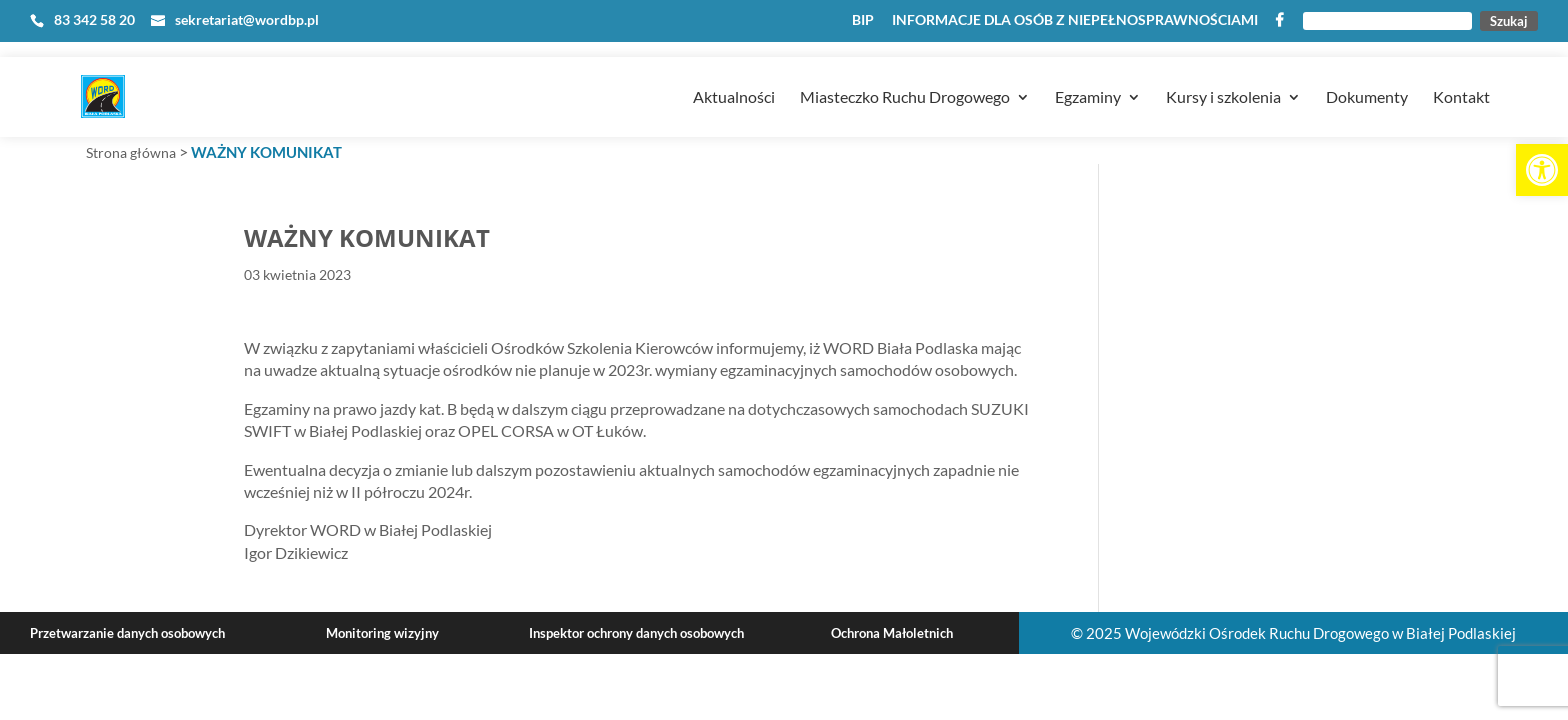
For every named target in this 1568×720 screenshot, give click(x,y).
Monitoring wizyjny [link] (382, 633)
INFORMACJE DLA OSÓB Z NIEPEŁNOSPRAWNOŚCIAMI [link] (1075, 20)
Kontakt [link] (1461, 71)
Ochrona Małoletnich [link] (892, 633)
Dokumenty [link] (1367, 71)
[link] (1542, 170)
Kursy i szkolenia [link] (1223, 71)
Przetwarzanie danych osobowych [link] (127, 633)
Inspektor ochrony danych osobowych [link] (636, 633)
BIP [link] (863, 20)
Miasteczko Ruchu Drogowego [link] (905, 71)
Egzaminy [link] (1088, 71)
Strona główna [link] (131, 152)
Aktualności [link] (734, 71)
